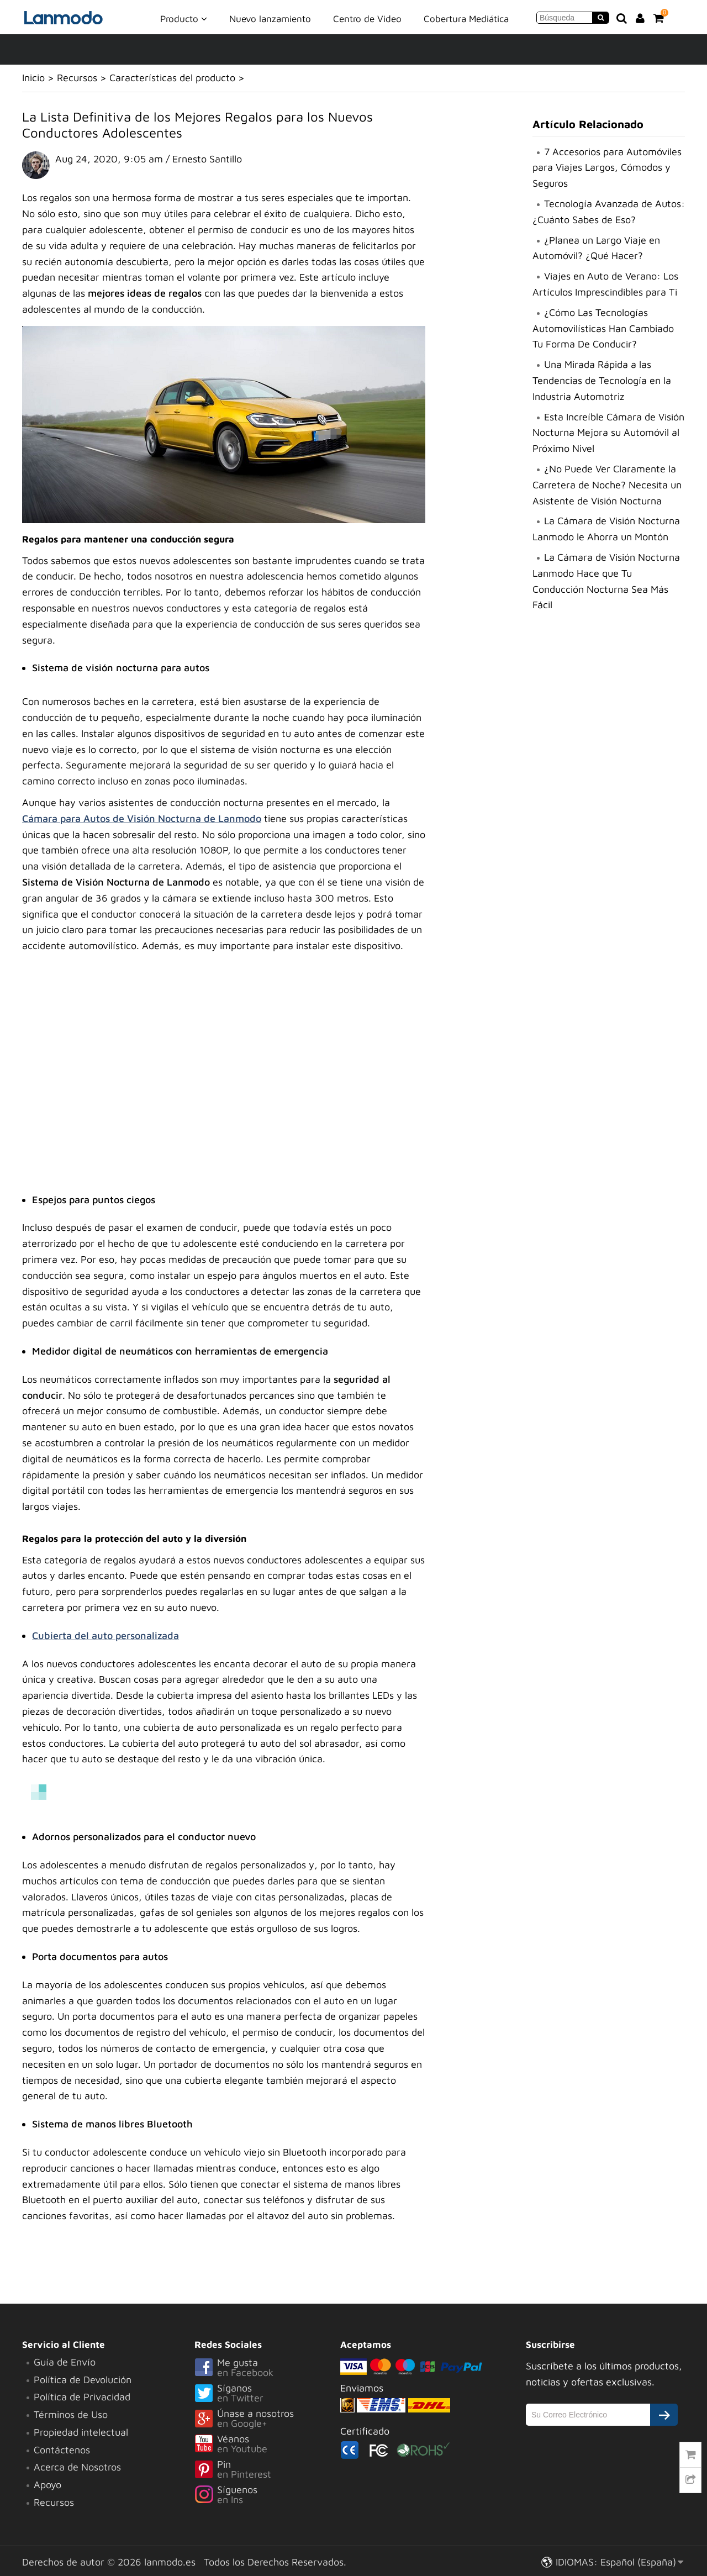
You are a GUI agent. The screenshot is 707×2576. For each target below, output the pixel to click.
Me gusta (267, 2368)
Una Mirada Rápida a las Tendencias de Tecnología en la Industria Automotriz (601, 380)
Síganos (267, 2394)
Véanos (267, 2444)
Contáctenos (62, 2450)
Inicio (33, 77)
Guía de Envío (65, 2362)
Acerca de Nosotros (77, 2467)
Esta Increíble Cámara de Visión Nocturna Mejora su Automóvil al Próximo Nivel (608, 433)
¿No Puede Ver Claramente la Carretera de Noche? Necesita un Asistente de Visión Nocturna (607, 485)
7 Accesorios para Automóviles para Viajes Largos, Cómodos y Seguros (607, 167)
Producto (183, 18)
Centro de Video (367, 18)
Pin (267, 2470)
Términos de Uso (71, 2414)
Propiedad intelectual (81, 2432)
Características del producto (172, 77)
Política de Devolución (82, 2379)
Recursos (77, 77)
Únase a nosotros (267, 2419)
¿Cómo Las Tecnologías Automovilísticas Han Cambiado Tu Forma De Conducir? (603, 328)
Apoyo (47, 2484)
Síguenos (267, 2495)
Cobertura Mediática (466, 18)
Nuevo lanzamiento (270, 18)
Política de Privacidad (82, 2397)
